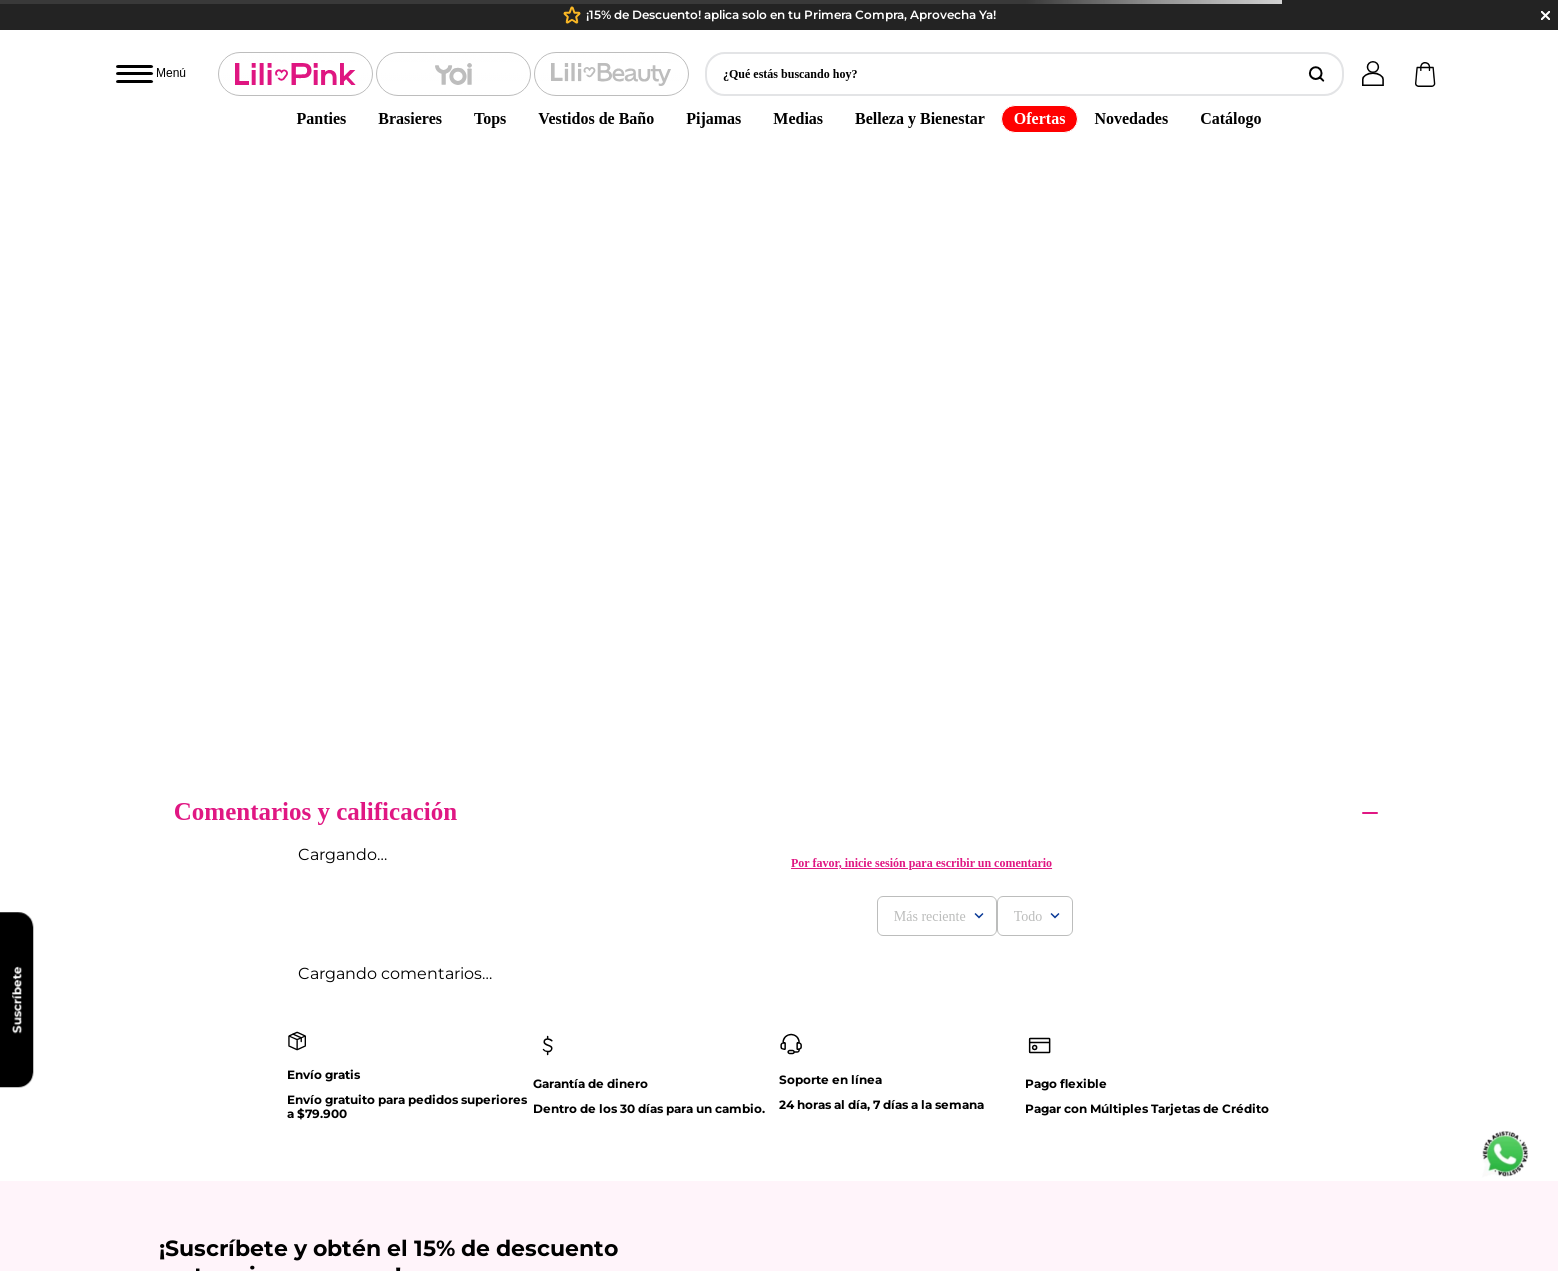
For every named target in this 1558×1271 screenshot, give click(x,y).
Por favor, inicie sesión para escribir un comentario (921, 242)
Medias (798, 118)
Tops (490, 118)
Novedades (1131, 118)
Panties (322, 118)
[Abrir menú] (151, 74)
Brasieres (410, 118)
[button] (1024, 74)
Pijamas (713, 118)
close (1545, 15)
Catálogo (1230, 118)
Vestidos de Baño (596, 118)
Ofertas (1040, 118)
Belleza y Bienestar (920, 118)
